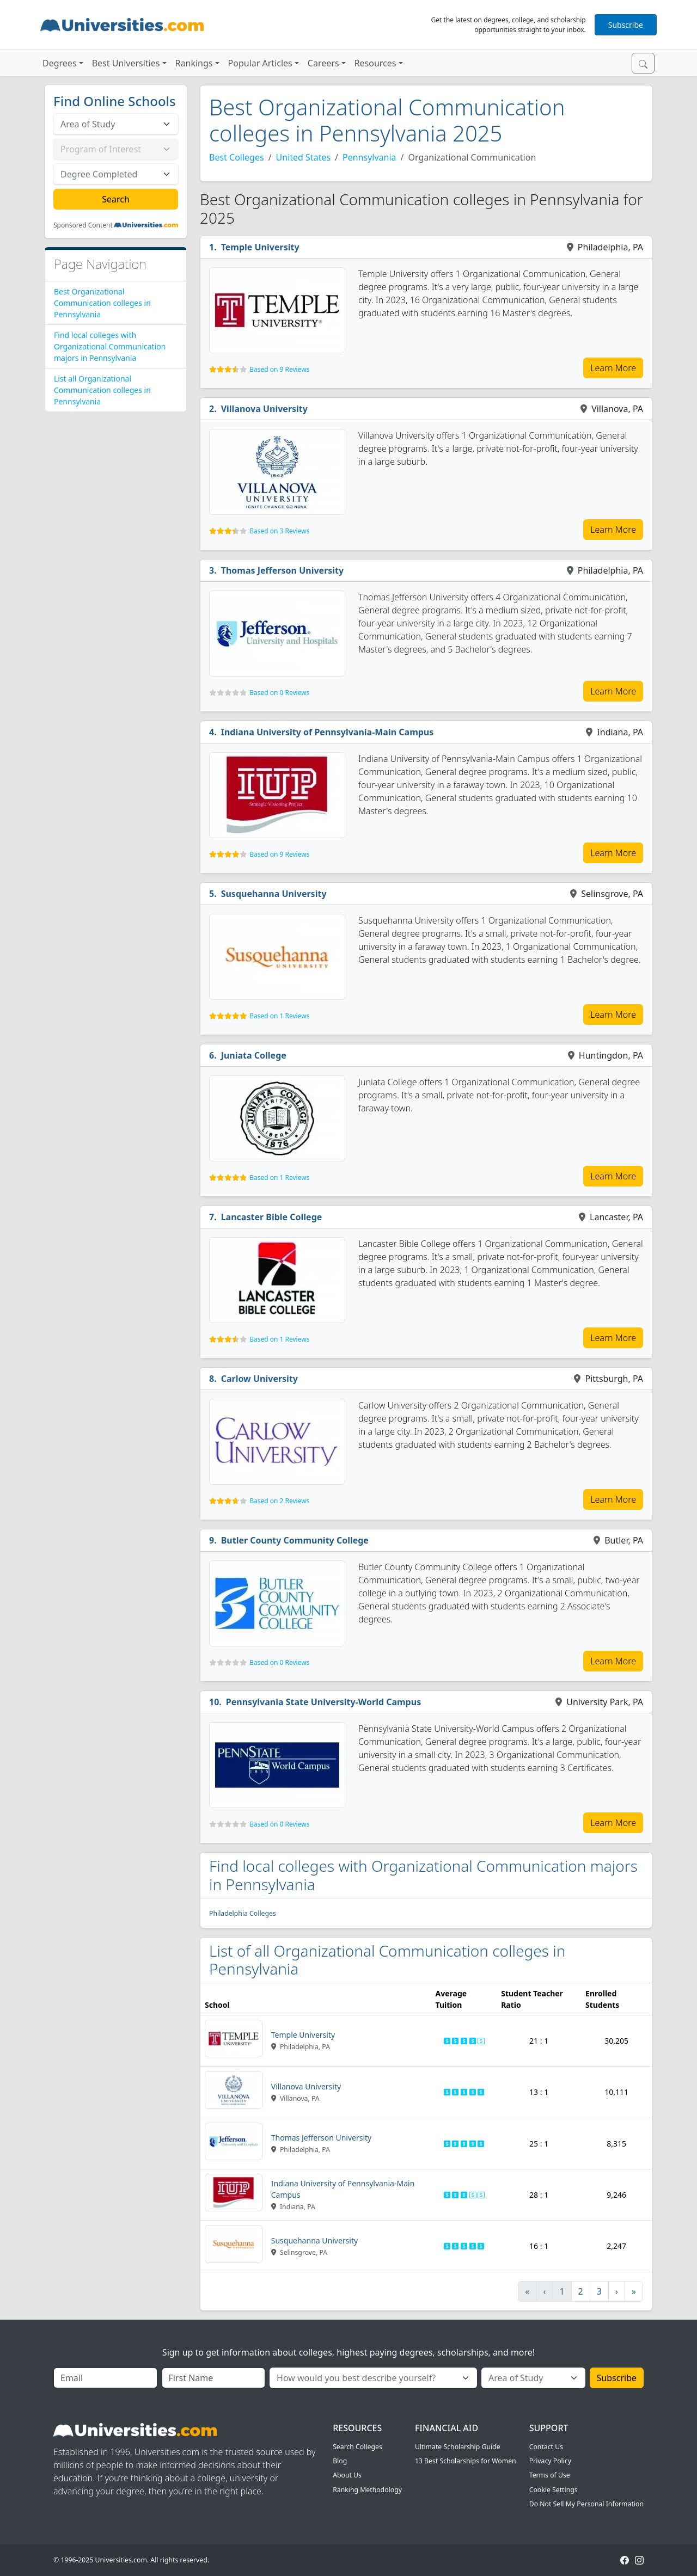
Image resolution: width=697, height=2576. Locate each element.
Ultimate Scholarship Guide (457, 2446)
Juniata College (253, 1055)
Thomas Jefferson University (282, 570)
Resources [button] (375, 63)
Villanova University (264, 409)
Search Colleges (357, 2446)
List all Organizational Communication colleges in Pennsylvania (102, 390)
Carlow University (259, 1379)
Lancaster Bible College (271, 1217)
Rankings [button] (194, 63)
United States (303, 157)
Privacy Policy (550, 2461)
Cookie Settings (553, 2489)
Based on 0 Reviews (279, 692)
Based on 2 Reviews (279, 1500)
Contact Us (546, 2446)
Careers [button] (323, 63)
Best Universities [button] (126, 63)
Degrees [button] (59, 63)
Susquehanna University (274, 894)
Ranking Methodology (367, 2489)
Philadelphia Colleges (242, 1913)
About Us (347, 2475)
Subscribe (625, 25)
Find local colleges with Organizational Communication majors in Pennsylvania (110, 346)
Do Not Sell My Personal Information (586, 2504)
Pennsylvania (369, 157)
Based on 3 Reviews (279, 531)
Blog (340, 2461)
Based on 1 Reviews (279, 1015)
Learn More (613, 368)
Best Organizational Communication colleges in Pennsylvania (102, 302)
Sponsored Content (83, 225)
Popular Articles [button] (260, 63)
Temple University (260, 247)
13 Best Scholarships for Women (465, 2461)
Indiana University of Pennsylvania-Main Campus (327, 732)
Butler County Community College (295, 1540)
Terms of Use (549, 2475)
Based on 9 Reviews (279, 369)
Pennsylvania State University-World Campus (323, 1702)
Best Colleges (236, 157)
